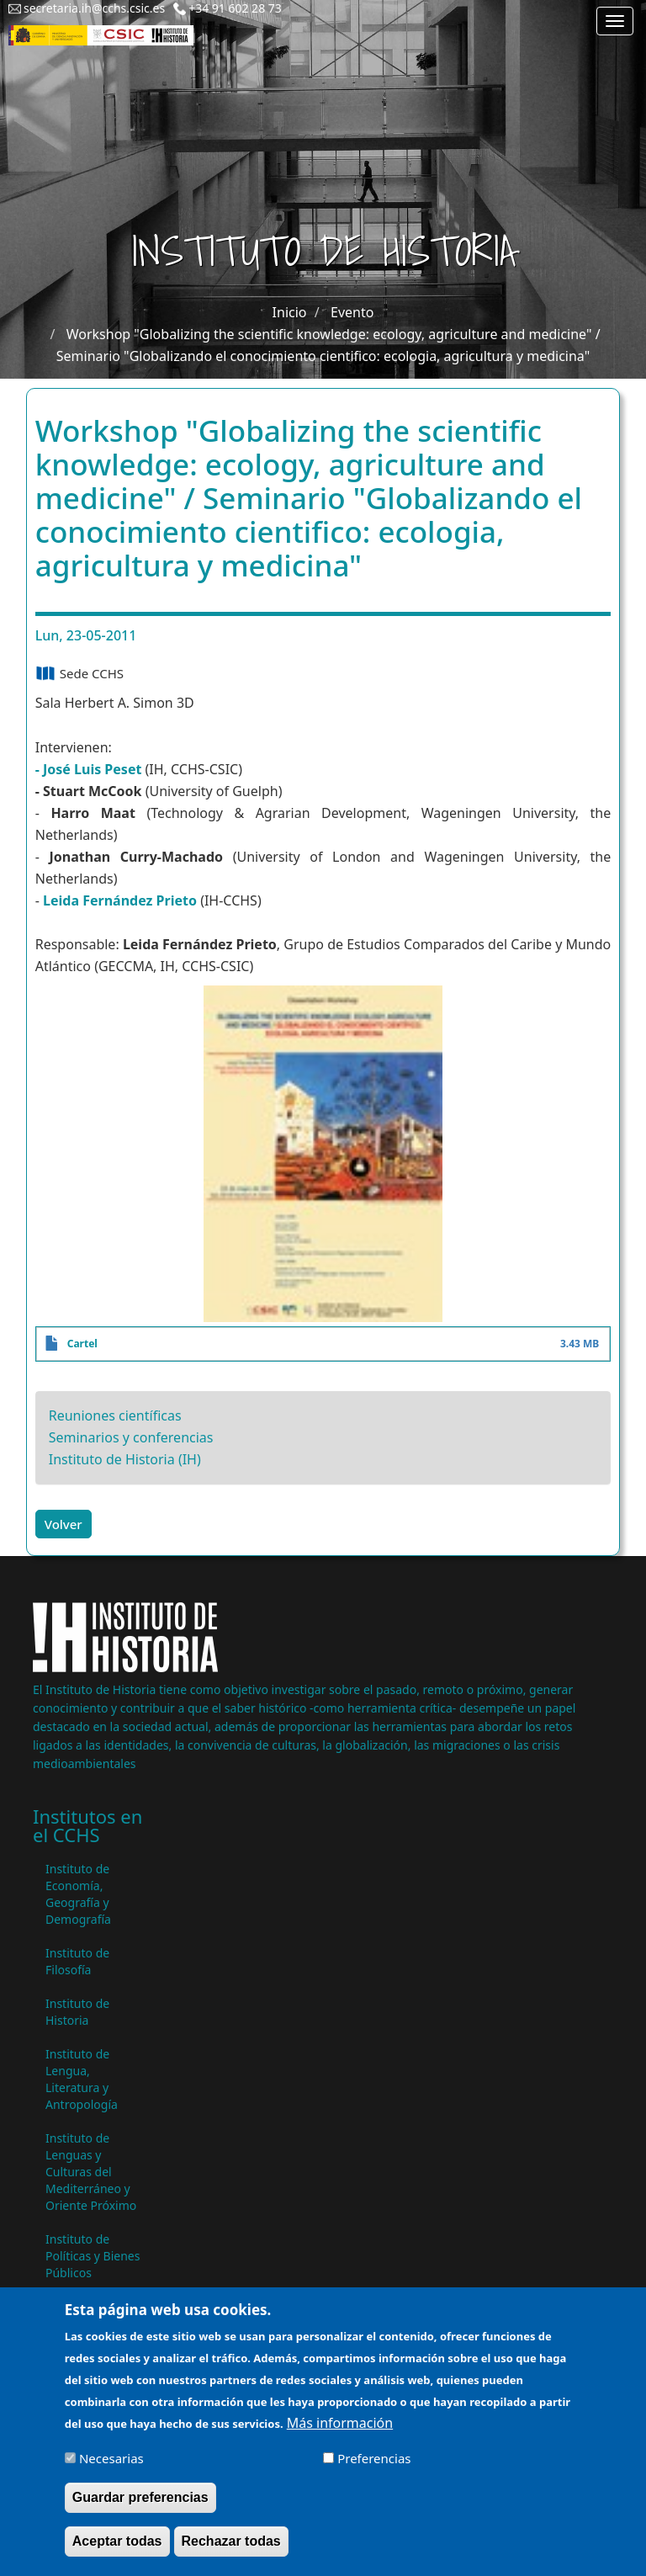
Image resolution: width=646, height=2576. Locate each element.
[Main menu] (614, 21)
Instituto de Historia (77, 2011)
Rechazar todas (231, 2552)
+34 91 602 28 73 (235, 8)
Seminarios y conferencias (131, 1437)
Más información (340, 2434)
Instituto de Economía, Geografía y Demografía (78, 1894)
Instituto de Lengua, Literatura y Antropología (81, 2079)
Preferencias (373, 2469)
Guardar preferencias (140, 2508)
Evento (352, 312)
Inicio (290, 312)
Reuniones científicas (115, 1415)
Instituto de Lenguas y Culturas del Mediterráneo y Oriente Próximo (90, 2171)
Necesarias (111, 2469)
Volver (63, 1524)
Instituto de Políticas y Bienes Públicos (92, 2256)
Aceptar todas (117, 2552)
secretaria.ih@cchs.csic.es (94, 8)
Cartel (82, 1343)
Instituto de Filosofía (77, 1961)
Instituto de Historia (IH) (125, 1459)
